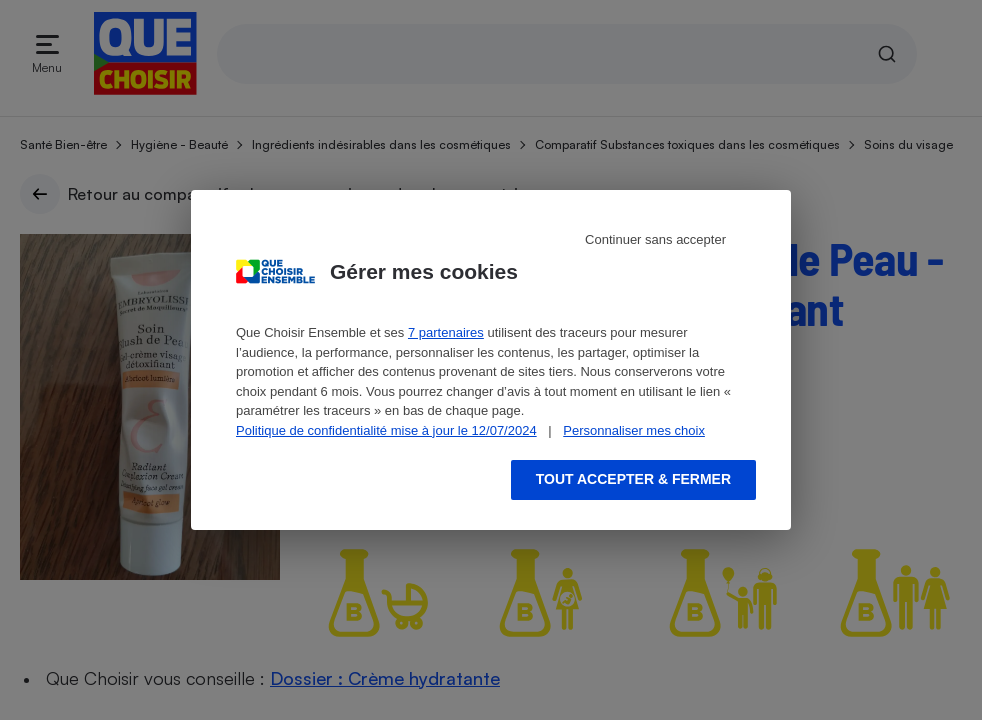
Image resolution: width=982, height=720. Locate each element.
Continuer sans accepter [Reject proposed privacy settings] (655, 239)
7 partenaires (446, 332)
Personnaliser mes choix (634, 430)
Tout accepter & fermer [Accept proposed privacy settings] (633, 479)
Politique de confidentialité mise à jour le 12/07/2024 (386, 430)
